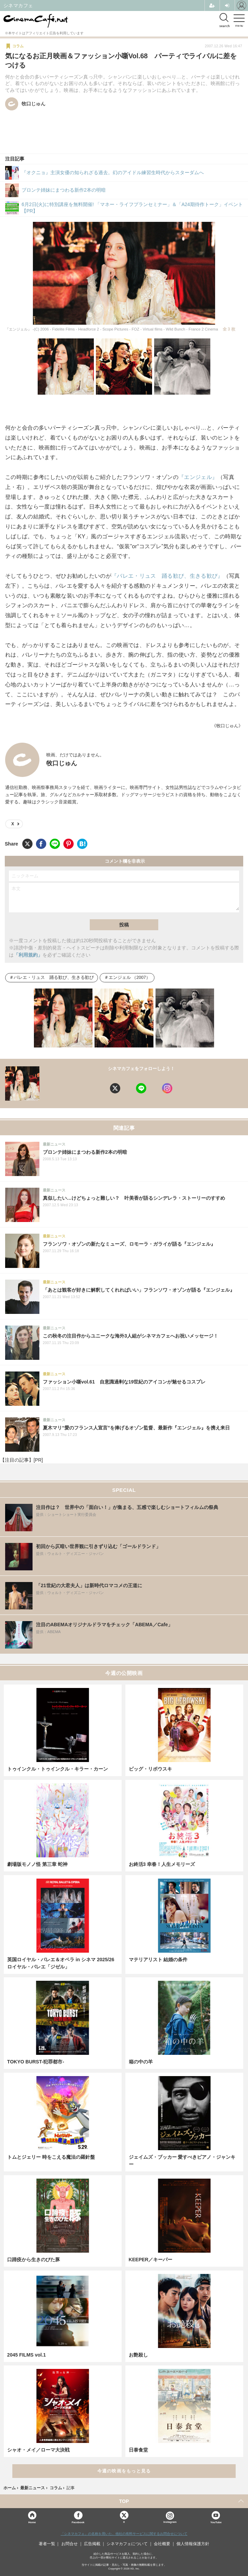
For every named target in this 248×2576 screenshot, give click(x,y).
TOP (124, 2501)
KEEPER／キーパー (151, 2259)
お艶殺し (138, 2355)
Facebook (78, 2522)
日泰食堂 (138, 2450)
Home (32, 2522)
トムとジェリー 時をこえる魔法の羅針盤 (51, 2157)
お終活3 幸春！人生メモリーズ (162, 1864)
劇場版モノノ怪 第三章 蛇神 (37, 1864)
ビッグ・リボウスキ (150, 1769)
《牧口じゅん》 (227, 725)
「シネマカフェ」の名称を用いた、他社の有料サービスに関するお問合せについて (124, 2534)
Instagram (170, 2518)
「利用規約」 (28, 955)
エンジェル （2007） (130, 977)
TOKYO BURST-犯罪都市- (35, 2061)
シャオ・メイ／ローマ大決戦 (38, 2450)
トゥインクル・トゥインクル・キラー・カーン (57, 1769)
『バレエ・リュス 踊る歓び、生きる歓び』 (167, 576)
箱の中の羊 (141, 2061)
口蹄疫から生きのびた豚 (33, 2259)
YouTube (216, 2522)
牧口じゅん (61, 763)
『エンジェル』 (198, 477)
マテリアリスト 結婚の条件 (158, 1959)
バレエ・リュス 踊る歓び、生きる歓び (54, 977)
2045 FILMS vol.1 (26, 2355)
